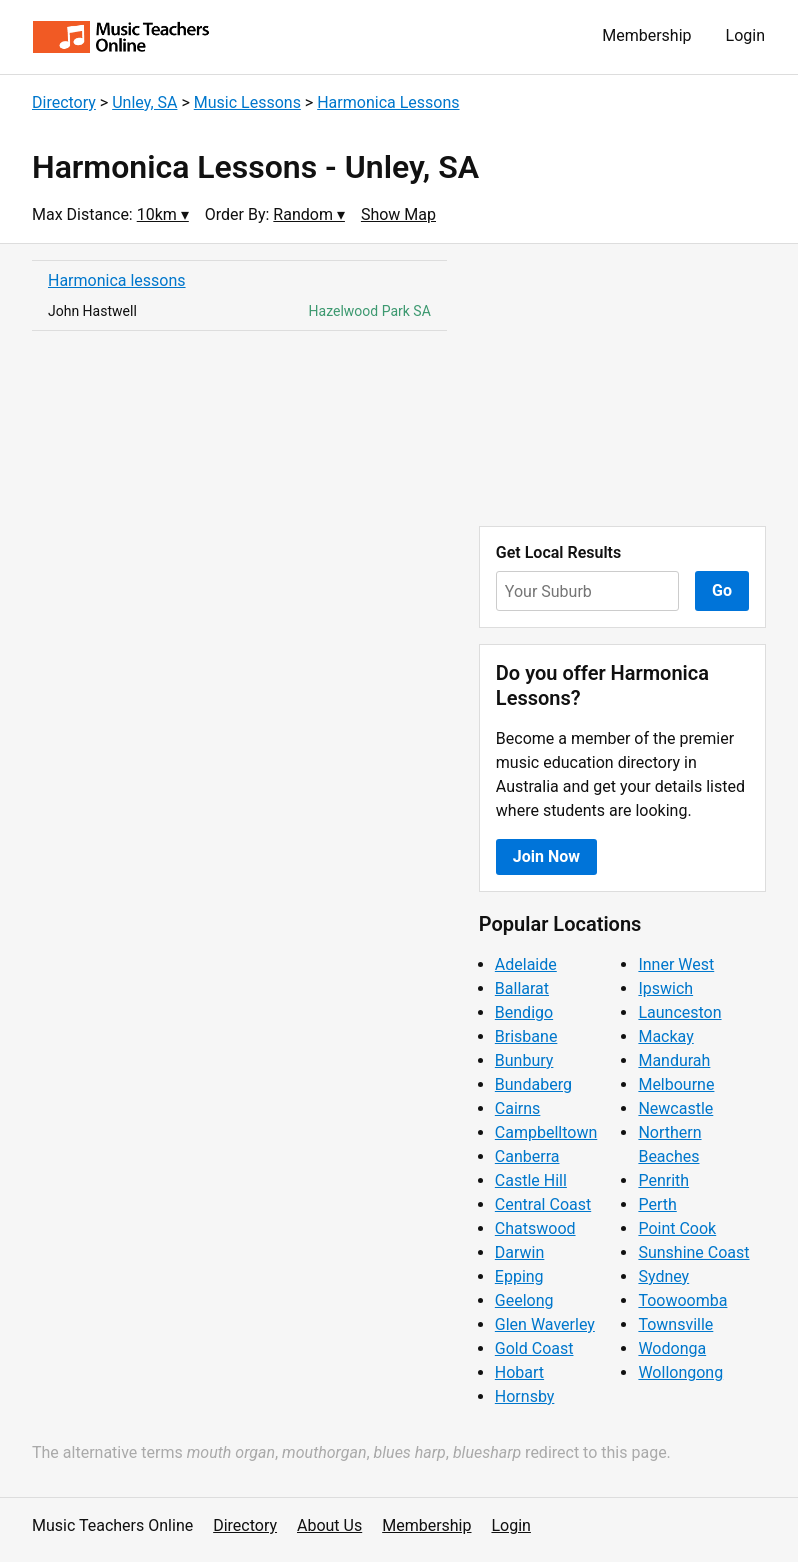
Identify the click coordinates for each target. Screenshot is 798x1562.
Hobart (519, 1372)
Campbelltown (546, 1132)
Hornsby (525, 1396)
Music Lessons (247, 102)
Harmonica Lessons (388, 102)
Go (722, 590)
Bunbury (524, 1060)
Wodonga (672, 1348)
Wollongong (680, 1372)
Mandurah (674, 1060)
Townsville (675, 1324)
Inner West (676, 964)
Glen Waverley (545, 1324)
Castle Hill (531, 1180)
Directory (64, 102)
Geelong (524, 1300)
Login (745, 35)
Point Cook (677, 1228)
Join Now (546, 856)
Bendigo (524, 1012)
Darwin (520, 1252)
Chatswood (535, 1228)
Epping (519, 1276)
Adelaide (526, 964)
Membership (646, 35)
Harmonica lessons (117, 280)
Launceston (679, 1012)
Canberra (527, 1156)
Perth (657, 1204)
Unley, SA (144, 102)
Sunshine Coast (693, 1252)
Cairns (518, 1108)
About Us (329, 1525)
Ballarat (522, 988)
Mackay (665, 1036)
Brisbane (526, 1036)
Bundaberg (533, 1084)
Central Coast (543, 1204)
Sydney (663, 1276)
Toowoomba (682, 1300)
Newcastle (675, 1108)
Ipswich (665, 988)
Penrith (663, 1180)
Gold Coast (534, 1348)
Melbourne (676, 1084)
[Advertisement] (622, 385)
